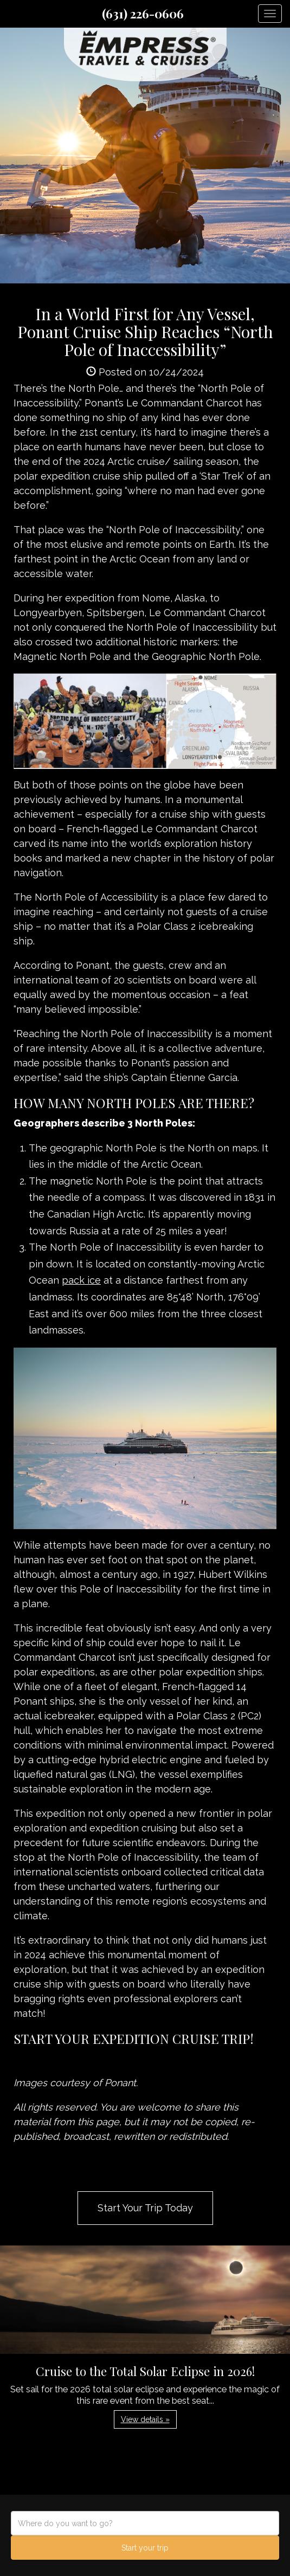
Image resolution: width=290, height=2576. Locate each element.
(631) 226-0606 (143, 13)
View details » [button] (145, 2419)
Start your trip (145, 2547)
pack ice (81, 1280)
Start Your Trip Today (145, 2207)
